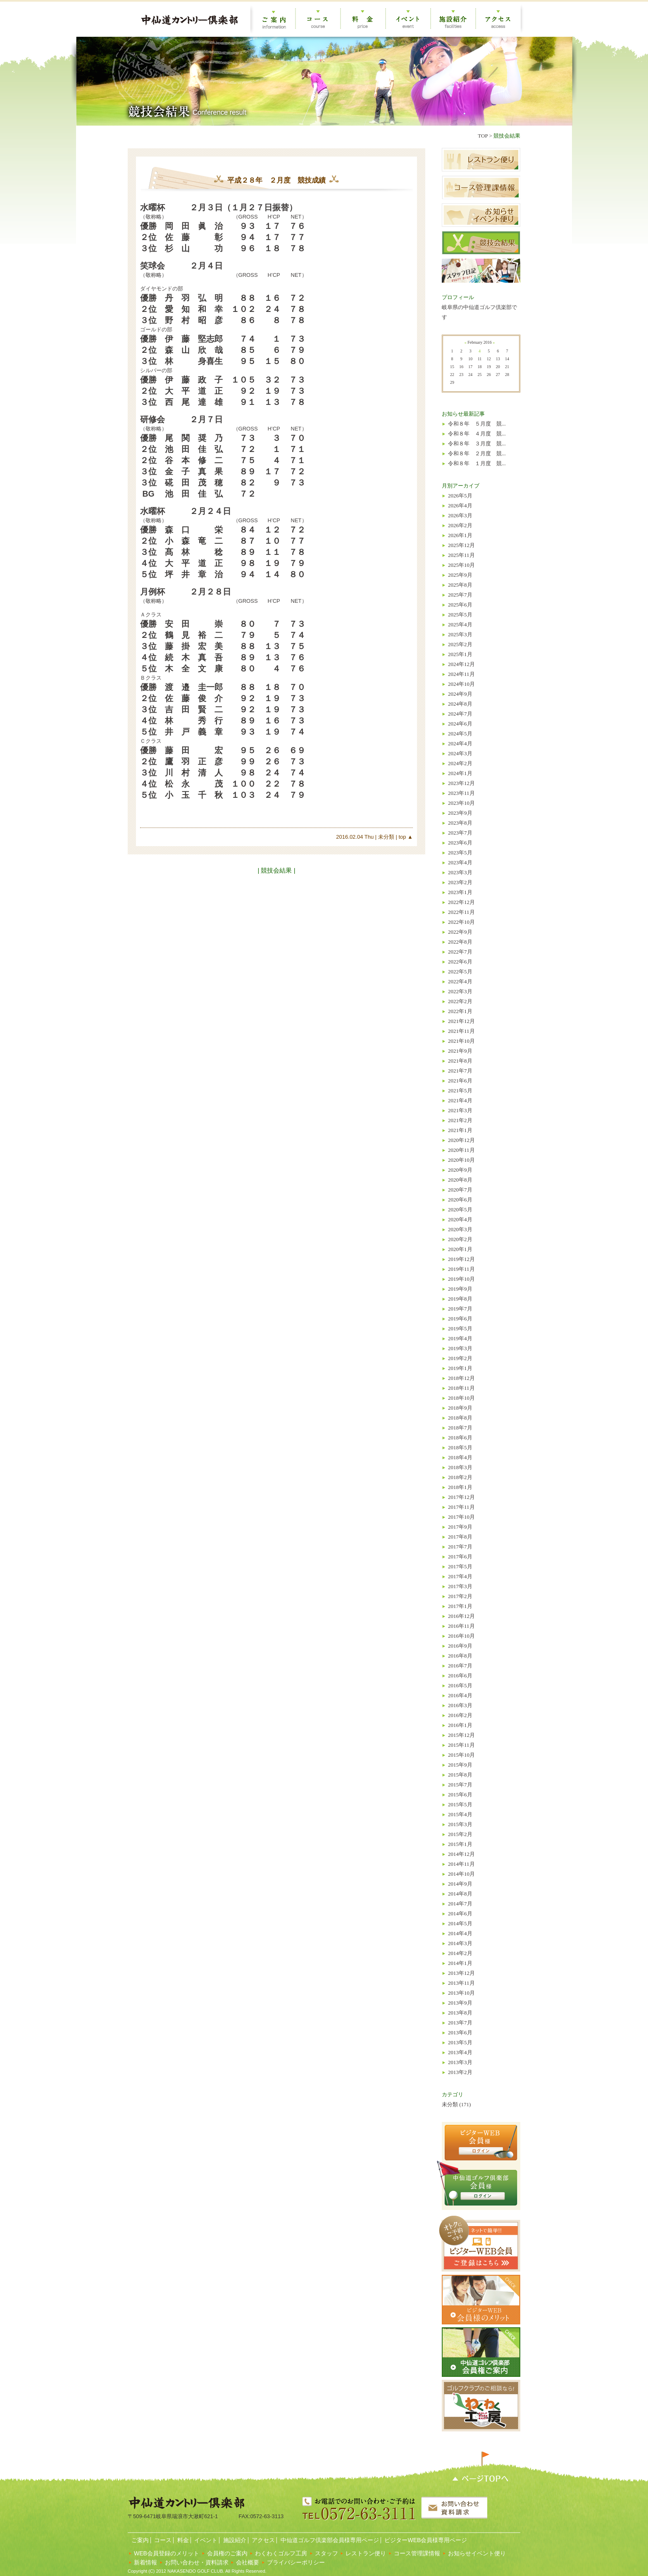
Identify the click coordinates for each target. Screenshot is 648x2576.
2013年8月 (460, 2013)
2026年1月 (460, 535)
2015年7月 (460, 1785)
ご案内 (139, 2540)
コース (162, 2540)
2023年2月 (460, 882)
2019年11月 (461, 1269)
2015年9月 (460, 1765)
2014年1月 (460, 1963)
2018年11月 (461, 1388)
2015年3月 (460, 1824)
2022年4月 (460, 981)
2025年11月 (461, 555)
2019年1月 (460, 1368)
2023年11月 (461, 793)
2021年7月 (460, 1071)
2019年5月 (460, 1328)
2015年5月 (460, 1804)
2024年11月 (461, 674)
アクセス (262, 2540)
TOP (483, 136)
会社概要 (247, 2562)
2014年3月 (460, 1943)
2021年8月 (460, 1061)
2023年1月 (460, 892)
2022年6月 (460, 962)
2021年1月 (460, 1130)
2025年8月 (460, 585)
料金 (182, 2540)
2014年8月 (460, 1894)
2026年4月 (460, 505)
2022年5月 (460, 971)
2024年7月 (460, 714)
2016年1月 (460, 1725)
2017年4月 (460, 1576)
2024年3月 (460, 753)
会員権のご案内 (227, 2553)
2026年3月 (460, 515)
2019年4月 (460, 1338)
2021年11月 (461, 1031)
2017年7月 (460, 1547)
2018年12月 (461, 1378)
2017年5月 (460, 1566)
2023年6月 (460, 843)
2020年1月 (460, 1249)
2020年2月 (460, 1239)
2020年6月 (460, 1199)
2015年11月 (461, 1745)
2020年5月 (460, 1209)
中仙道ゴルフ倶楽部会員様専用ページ (329, 2540)
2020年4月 (460, 1219)
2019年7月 (460, 1309)
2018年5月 (460, 1447)
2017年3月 (460, 1586)
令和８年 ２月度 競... (477, 453)
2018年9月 (460, 1408)
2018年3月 (460, 1467)
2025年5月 (460, 614)
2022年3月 (460, 991)
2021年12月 (461, 1021)
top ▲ (405, 837)
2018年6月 (460, 1437)
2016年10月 (461, 1636)
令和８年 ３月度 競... (477, 443)
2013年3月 (460, 2062)
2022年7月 (460, 952)
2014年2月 (460, 1953)
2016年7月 (460, 1666)
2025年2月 (460, 644)
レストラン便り (365, 2553)
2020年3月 (460, 1229)
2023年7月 (460, 833)
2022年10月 (461, 922)
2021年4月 (460, 1100)
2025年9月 (460, 575)
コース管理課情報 (417, 2553)
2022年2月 (460, 1001)
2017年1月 (460, 1606)
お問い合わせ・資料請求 (197, 2562)
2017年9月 (460, 1527)
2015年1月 (460, 1844)
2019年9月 (460, 1289)
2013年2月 (460, 2072)
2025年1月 (460, 654)
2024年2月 (460, 763)
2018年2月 (460, 1477)
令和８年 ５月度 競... (477, 424)
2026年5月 (460, 495)
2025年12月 (461, 545)
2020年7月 (460, 1190)
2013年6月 (460, 2032)
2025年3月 (460, 634)
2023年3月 (460, 872)
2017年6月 (460, 1556)
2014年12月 (461, 1854)
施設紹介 (234, 2540)
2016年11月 (461, 1626)
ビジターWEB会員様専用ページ (425, 2540)
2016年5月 (460, 1685)
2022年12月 (461, 902)
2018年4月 (460, 1457)
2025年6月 (460, 605)
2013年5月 (460, 2042)
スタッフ (326, 2553)
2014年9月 (460, 1884)
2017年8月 (460, 1537)
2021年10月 (461, 1041)
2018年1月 (460, 1487)
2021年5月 (460, 1090)
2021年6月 (460, 1080)
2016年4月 (460, 1695)
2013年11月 (461, 1983)
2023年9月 (460, 813)
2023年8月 (460, 823)
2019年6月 (460, 1318)
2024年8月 (460, 704)
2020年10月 (461, 1160)
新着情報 (145, 2562)
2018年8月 (460, 1418)
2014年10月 (461, 1874)
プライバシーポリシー (296, 2562)
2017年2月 (460, 1596)
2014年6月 (460, 1913)
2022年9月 (460, 932)
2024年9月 (460, 694)
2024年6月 (460, 724)
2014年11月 (461, 1864)
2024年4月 (460, 743)
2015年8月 (460, 1775)
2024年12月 (461, 664)
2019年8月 (460, 1299)
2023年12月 (461, 783)
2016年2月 (460, 1715)
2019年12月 (461, 1259)
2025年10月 (461, 565)
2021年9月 (460, 1051)
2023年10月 (461, 803)
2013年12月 (461, 1973)
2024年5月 (460, 733)
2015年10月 (461, 1755)
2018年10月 (461, 1398)
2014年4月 (460, 1933)
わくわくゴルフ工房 (281, 2553)
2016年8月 (460, 1656)
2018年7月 (460, 1428)
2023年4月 (460, 862)
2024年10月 (461, 684)
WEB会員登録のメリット (166, 2553)
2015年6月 (460, 1794)
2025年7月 (460, 595)
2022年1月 (460, 1011)
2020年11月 (461, 1150)
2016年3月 (460, 1705)
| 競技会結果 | (276, 870)
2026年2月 (460, 525)
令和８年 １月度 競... (477, 463)
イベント (205, 2540)
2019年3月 (460, 1348)
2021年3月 (460, 1110)
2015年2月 (460, 1834)
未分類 (385, 837)
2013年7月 (460, 2022)
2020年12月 (461, 1140)
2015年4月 (460, 1814)
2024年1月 (460, 773)
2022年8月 (460, 942)
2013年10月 (461, 1993)
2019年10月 (461, 1279)
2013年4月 (460, 2052)
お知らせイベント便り (477, 2553)
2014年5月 (460, 1923)
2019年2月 (460, 1358)
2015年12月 (461, 1735)
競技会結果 (506, 136)
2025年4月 (460, 624)
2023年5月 (460, 852)
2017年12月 (461, 1497)
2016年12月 (461, 1616)
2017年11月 (461, 1507)
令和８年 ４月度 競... (477, 434)
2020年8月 (460, 1180)
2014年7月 (460, 1903)
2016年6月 (460, 1675)
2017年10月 (461, 1517)
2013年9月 (460, 2003)
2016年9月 (460, 1646)
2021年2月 (460, 1120)
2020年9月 (460, 1170)
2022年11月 (461, 912)
